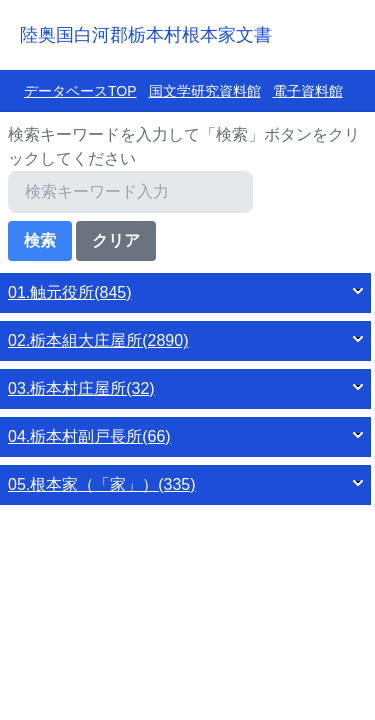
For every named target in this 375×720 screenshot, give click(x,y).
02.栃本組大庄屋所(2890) (98, 340)
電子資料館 (308, 91)
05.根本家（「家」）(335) (102, 484)
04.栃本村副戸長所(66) (89, 436)
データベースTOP (80, 91)
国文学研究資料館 (205, 91)
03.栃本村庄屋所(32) (81, 388)
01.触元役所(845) (70, 292)
